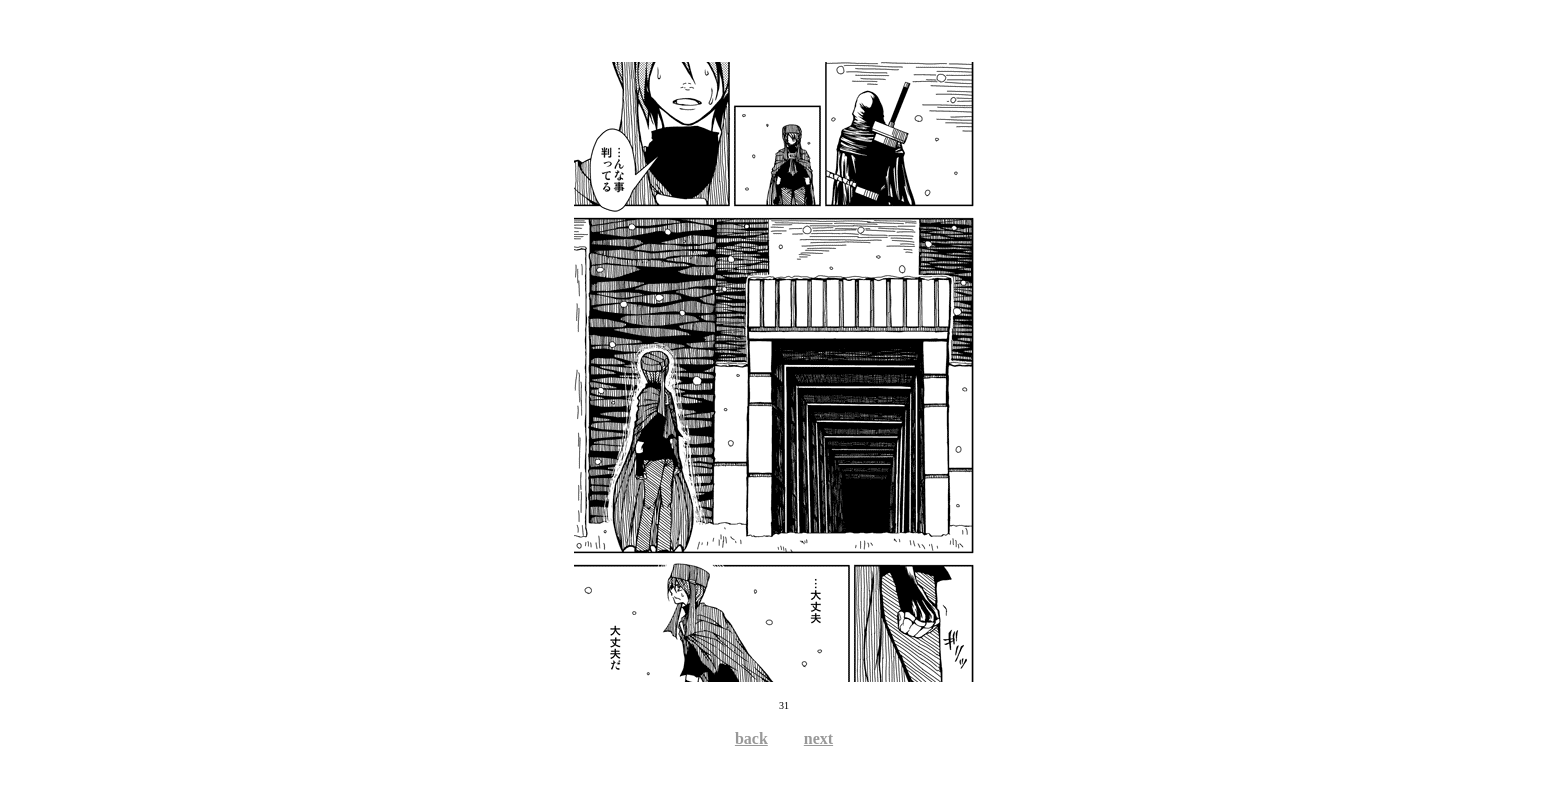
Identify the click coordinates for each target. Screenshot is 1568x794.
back (751, 738)
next (818, 738)
